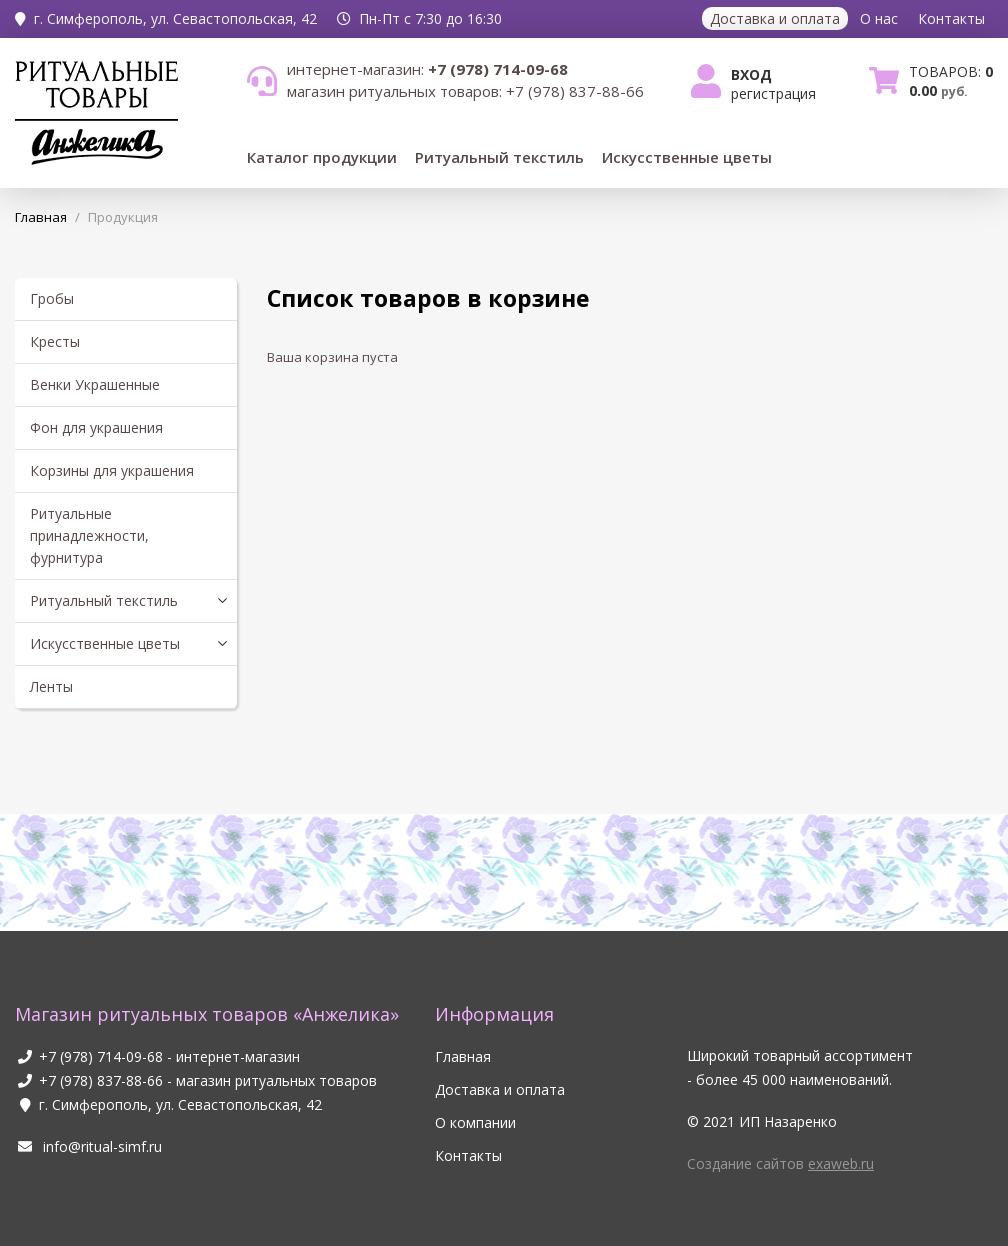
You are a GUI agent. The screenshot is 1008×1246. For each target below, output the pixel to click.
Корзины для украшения (112, 470)
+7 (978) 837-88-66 (101, 1080)
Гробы (52, 298)
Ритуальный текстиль (499, 157)
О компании (475, 1122)
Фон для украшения (96, 427)
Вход (751, 74)
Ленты (51, 686)
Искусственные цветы (687, 157)
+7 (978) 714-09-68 (101, 1056)
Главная (463, 1056)
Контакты (951, 18)
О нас (879, 18)
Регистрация (773, 93)
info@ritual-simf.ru (88, 1146)
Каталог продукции (322, 157)
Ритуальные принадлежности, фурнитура (89, 535)
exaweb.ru (841, 1163)
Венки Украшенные (95, 384)
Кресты (55, 341)
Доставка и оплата (775, 18)
